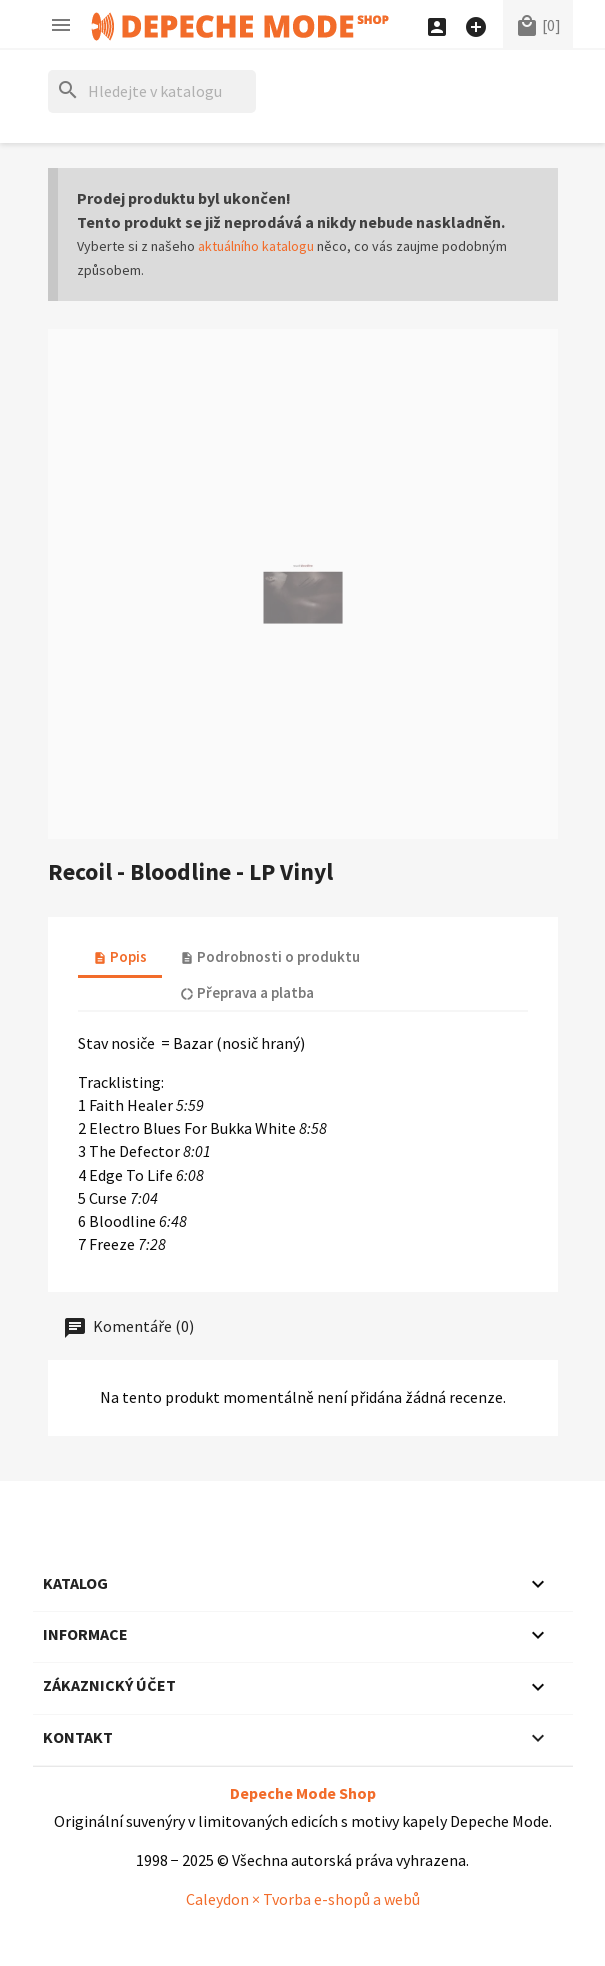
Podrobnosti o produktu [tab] (270, 956)
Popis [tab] (120, 956)
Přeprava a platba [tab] (247, 992)
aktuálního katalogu (256, 246)
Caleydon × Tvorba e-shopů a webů (303, 1899)
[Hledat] (152, 91)
